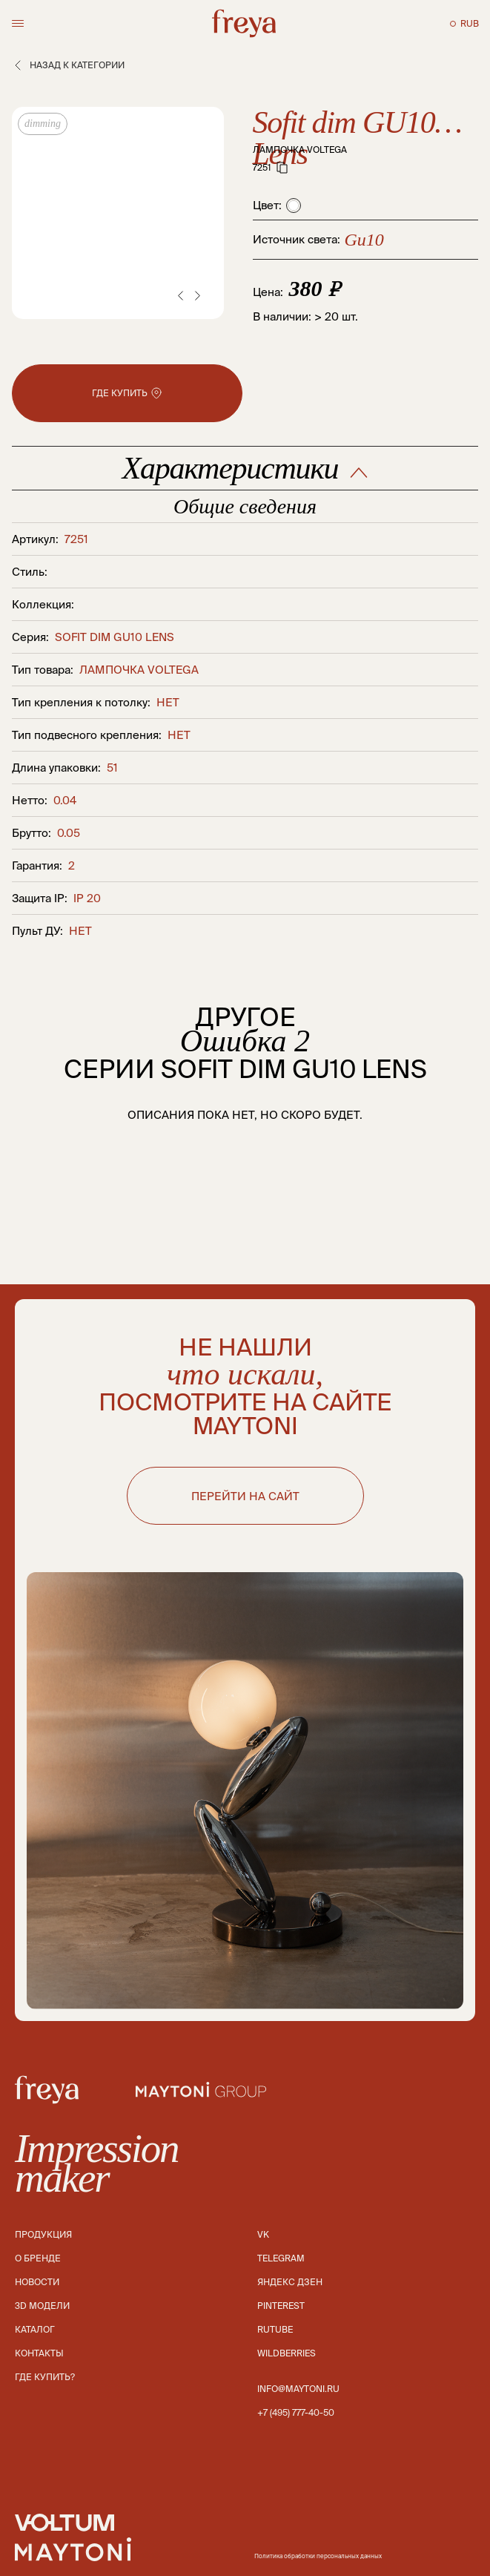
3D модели (42, 2305)
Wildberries (286, 2353)
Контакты (39, 2353)
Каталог (35, 2329)
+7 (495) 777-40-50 (295, 2412)
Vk (263, 2234)
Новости (37, 2282)
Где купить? (45, 2377)
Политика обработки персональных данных (318, 2556)
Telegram (281, 2258)
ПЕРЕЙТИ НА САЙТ (245, 1496)
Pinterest (281, 2305)
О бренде (38, 2258)
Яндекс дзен (289, 2282)
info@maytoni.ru (298, 2388)
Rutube (275, 2329)
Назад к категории (68, 65)
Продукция (43, 2234)
